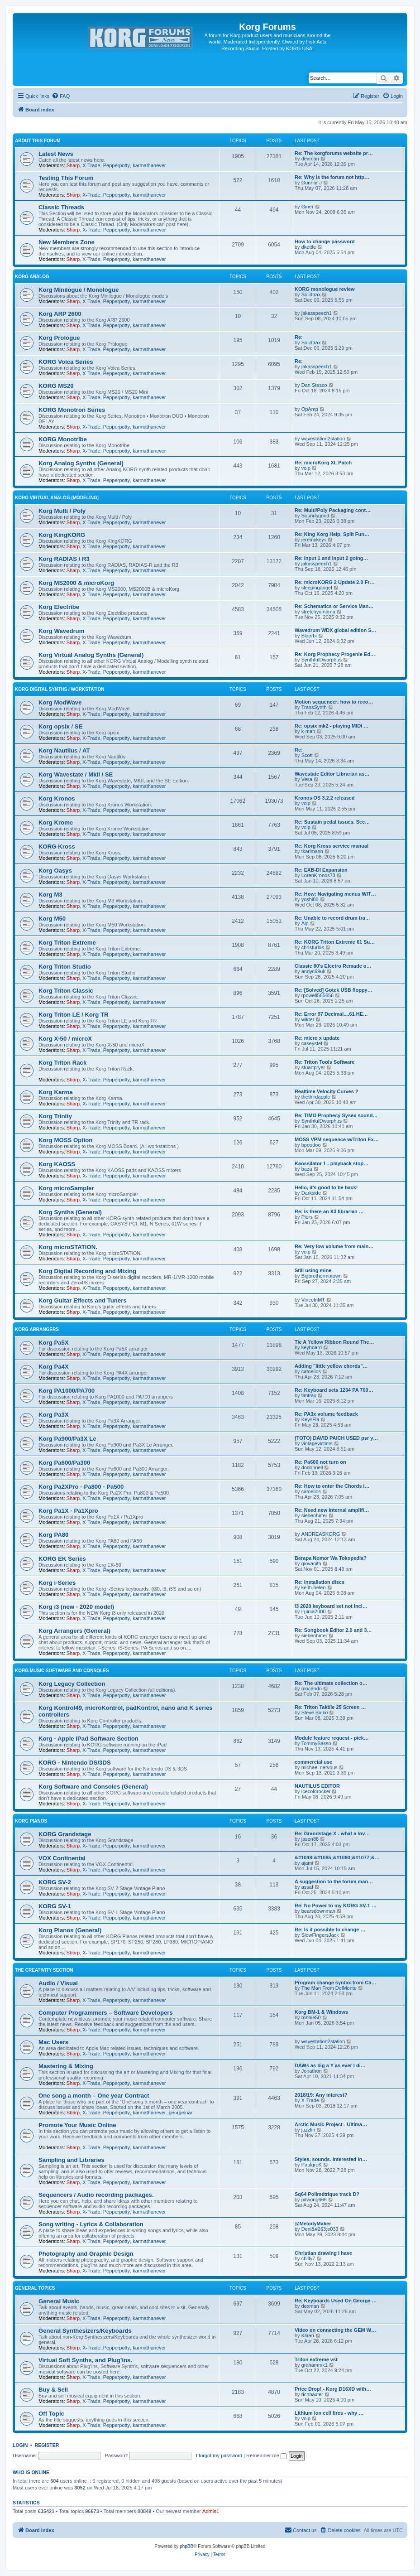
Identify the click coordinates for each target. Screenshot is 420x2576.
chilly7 (308, 2258)
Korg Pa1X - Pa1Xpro (68, 1510)
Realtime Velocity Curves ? (326, 1091)
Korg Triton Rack (62, 1062)
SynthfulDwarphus (321, 659)
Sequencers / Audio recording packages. (96, 2194)
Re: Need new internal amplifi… (332, 1510)
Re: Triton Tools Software (324, 1062)
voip (305, 468)
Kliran (307, 2335)
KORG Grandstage (64, 1834)
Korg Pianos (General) (69, 1930)
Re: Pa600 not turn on (320, 1462)
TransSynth (314, 707)
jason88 (310, 1839)
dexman (310, 158)
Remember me (266, 2455)
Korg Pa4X (53, 1366)
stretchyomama (318, 611)
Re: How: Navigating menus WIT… (335, 894)
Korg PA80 (53, 1534)
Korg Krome (55, 822)
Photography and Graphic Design (86, 2253)
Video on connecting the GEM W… (335, 2330)
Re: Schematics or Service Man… (334, 606)
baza (306, 1169)
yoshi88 (310, 899)
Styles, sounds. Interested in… (331, 2159)
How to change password (325, 241)
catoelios (311, 1371)
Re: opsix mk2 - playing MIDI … (331, 725)
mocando (311, 1688)
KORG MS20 (56, 385)
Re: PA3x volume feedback (326, 1414)
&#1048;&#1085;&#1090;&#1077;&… (337, 1857)
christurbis (312, 947)
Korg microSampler (66, 1188)
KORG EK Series (62, 1558)
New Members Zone (66, 242)
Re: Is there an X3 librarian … (329, 1211)
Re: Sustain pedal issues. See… (332, 822)
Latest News (55, 153)
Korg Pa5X (53, 1342)
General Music (58, 2301)
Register (47, 2445)
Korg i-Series (57, 1582)
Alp (305, 923)
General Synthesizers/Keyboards (85, 2330)
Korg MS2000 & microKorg (76, 582)
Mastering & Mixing (65, 2066)
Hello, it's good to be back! (326, 1187)
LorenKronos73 (318, 875)
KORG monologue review (325, 289)
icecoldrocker (316, 1791)
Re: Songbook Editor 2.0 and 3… (333, 1630)
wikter (308, 1019)
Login (20, 2445)
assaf (307, 1887)
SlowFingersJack (320, 1935)
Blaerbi (309, 635)
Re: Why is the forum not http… (332, 177)
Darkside (311, 1193)
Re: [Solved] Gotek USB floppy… (333, 990)
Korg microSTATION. (67, 1247)
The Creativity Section (44, 1970)
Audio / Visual (58, 1983)
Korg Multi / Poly (62, 510)
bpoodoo (311, 1145)
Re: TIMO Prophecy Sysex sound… (336, 1115)
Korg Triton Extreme (67, 942)
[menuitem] (61, 96)
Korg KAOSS (56, 1164)
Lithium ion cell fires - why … (329, 2413)
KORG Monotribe (62, 439)
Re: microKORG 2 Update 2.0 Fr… (335, 582)
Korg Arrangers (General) (74, 1630)
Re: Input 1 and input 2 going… (331, 558)
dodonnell (312, 1467)
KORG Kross (56, 846)
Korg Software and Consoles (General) (93, 1786)
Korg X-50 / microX (65, 1038)
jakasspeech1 (316, 313)
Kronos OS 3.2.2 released (325, 798)
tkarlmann (312, 851)
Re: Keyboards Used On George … (336, 2300)
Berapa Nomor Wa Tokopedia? (331, 1558)
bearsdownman (318, 1911)
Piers (307, 1217)
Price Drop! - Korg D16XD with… (333, 2389)
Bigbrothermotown (321, 1275)
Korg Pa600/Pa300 (64, 1462)
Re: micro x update (317, 1038)
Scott (307, 755)
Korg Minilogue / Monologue (78, 289)
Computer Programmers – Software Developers (105, 2012)
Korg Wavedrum (61, 630)
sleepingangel (316, 587)
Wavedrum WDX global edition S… (336, 630)
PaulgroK (311, 2164)
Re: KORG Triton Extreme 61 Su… (335, 942)
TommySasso (316, 1743)
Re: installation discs (319, 1582)
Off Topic (51, 2413)
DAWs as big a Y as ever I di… (330, 2065)
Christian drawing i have (323, 2253)
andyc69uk (313, 971)
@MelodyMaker (313, 2223)
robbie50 (311, 2017)
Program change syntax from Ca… (335, 1982)
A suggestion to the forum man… (334, 1881)
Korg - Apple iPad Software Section (88, 1738)
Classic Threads (61, 207)
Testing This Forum (65, 177)
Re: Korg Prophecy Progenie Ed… (335, 654)
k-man (308, 731)
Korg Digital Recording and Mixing (87, 1271)
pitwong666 (314, 2199)
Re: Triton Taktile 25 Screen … (330, 1707)
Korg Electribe (58, 606)
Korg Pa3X (53, 1414)
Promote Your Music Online (77, 2125)
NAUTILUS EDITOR (317, 1786)
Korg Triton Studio (64, 966)
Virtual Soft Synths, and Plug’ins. (85, 2360)
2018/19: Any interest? (321, 2095)
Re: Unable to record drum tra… (332, 918)
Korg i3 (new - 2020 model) (76, 1606)
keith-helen (313, 1587)
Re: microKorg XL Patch (323, 462)
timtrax (308, 1395)
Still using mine (313, 1270)
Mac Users (53, 2042)
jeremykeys (314, 539)
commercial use (313, 1762)
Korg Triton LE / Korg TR (73, 1014)
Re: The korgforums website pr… (334, 153)
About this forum (38, 140)
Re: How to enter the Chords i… (332, 1486)
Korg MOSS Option (65, 1140)
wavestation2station (323, 438)
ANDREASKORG (320, 1534)
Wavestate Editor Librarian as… (332, 774)
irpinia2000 (313, 1611)
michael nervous (319, 1767)
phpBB (186, 2546)
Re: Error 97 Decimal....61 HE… (331, 1014)
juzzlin (308, 2129)
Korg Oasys (55, 870)
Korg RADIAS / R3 (64, 558)
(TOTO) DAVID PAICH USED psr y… (336, 1438)
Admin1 (210, 2511)
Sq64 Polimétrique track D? (327, 2194)
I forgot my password (219, 2455)
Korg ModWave (60, 702)
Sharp (73, 165)
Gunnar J (311, 182)
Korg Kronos (56, 798)
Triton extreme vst (316, 2359)
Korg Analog (32, 276)
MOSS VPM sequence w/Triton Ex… (337, 1139)
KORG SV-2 (54, 1882)
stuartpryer (313, 1067)
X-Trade (91, 165)
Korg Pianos (31, 1821)
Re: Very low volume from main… (334, 1246)
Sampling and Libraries (71, 2159)
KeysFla (310, 1419)
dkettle (308, 247)
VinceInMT (313, 1299)
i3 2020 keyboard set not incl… (331, 1606)
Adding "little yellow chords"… (331, 1366)
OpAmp (309, 409)
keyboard (311, 1347)
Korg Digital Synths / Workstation (60, 689)
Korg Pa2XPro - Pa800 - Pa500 (81, 1486)
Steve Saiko (314, 1712)
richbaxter (312, 2394)
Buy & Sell (53, 2389)
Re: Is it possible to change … (330, 1929)
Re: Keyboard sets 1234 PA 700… (334, 1390)
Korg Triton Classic (65, 990)
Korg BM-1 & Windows (321, 2012)
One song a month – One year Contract (93, 2095)
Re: (299, 337)
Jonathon (311, 2071)
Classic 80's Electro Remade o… (333, 966)
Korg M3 (50, 894)
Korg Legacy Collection (71, 1683)
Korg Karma (55, 1092)
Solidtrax (311, 294)
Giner (307, 206)
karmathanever (149, 165)
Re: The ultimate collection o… (331, 1683)
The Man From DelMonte (329, 1988)
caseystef (311, 1043)
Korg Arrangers (37, 1329)
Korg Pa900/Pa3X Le (67, 1438)
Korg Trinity (55, 1116)
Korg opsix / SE (60, 726)
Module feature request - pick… (332, 1738)
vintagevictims (317, 1443)
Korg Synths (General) (70, 1212)
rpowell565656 (317, 995)
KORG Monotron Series (71, 409)
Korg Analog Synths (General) (81, 463)
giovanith (311, 1563)
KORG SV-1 (54, 1906)
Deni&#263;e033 (320, 2229)
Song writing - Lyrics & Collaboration (90, 2224)
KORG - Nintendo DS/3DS (74, 1762)
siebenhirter (314, 1515)
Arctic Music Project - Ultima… (331, 2124)
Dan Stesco (314, 385)
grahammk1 (314, 2365)
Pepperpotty (116, 165)
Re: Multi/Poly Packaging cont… (333, 510)
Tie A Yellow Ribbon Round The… (334, 1342)
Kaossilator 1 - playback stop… (331, 1163)
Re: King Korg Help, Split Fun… (332, 534)
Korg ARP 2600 (59, 313)
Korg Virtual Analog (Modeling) (57, 497)
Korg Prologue (59, 337)
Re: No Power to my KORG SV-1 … (336, 1905)
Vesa (306, 779)
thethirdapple (315, 1097)
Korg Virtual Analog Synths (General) (90, 654)
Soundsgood (315, 515)
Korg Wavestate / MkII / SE (75, 774)
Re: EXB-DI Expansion (321, 870)
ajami (307, 1863)
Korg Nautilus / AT (64, 750)
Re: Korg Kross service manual (331, 846)
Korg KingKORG (61, 534)
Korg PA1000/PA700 (66, 1390)
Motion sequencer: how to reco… (334, 701)
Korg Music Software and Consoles (62, 1670)
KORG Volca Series (65, 361)
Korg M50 (52, 918)
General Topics (35, 2288)
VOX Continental (62, 1858)
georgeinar (181, 2112)
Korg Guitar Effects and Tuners (82, 1300)
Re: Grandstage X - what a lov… (332, 1833)
